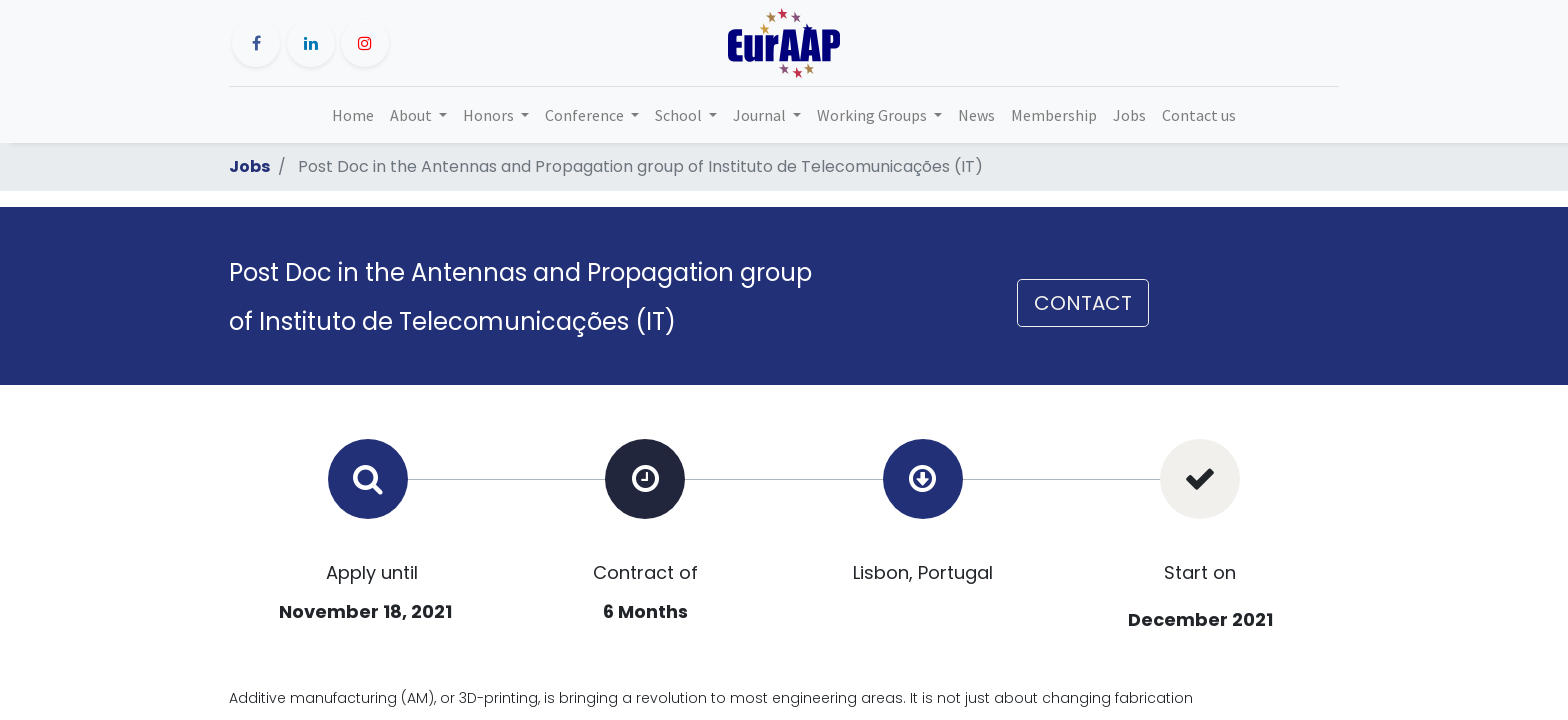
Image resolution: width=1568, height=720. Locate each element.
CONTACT (1083, 303)
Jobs (249, 166)
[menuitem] (353, 115)
